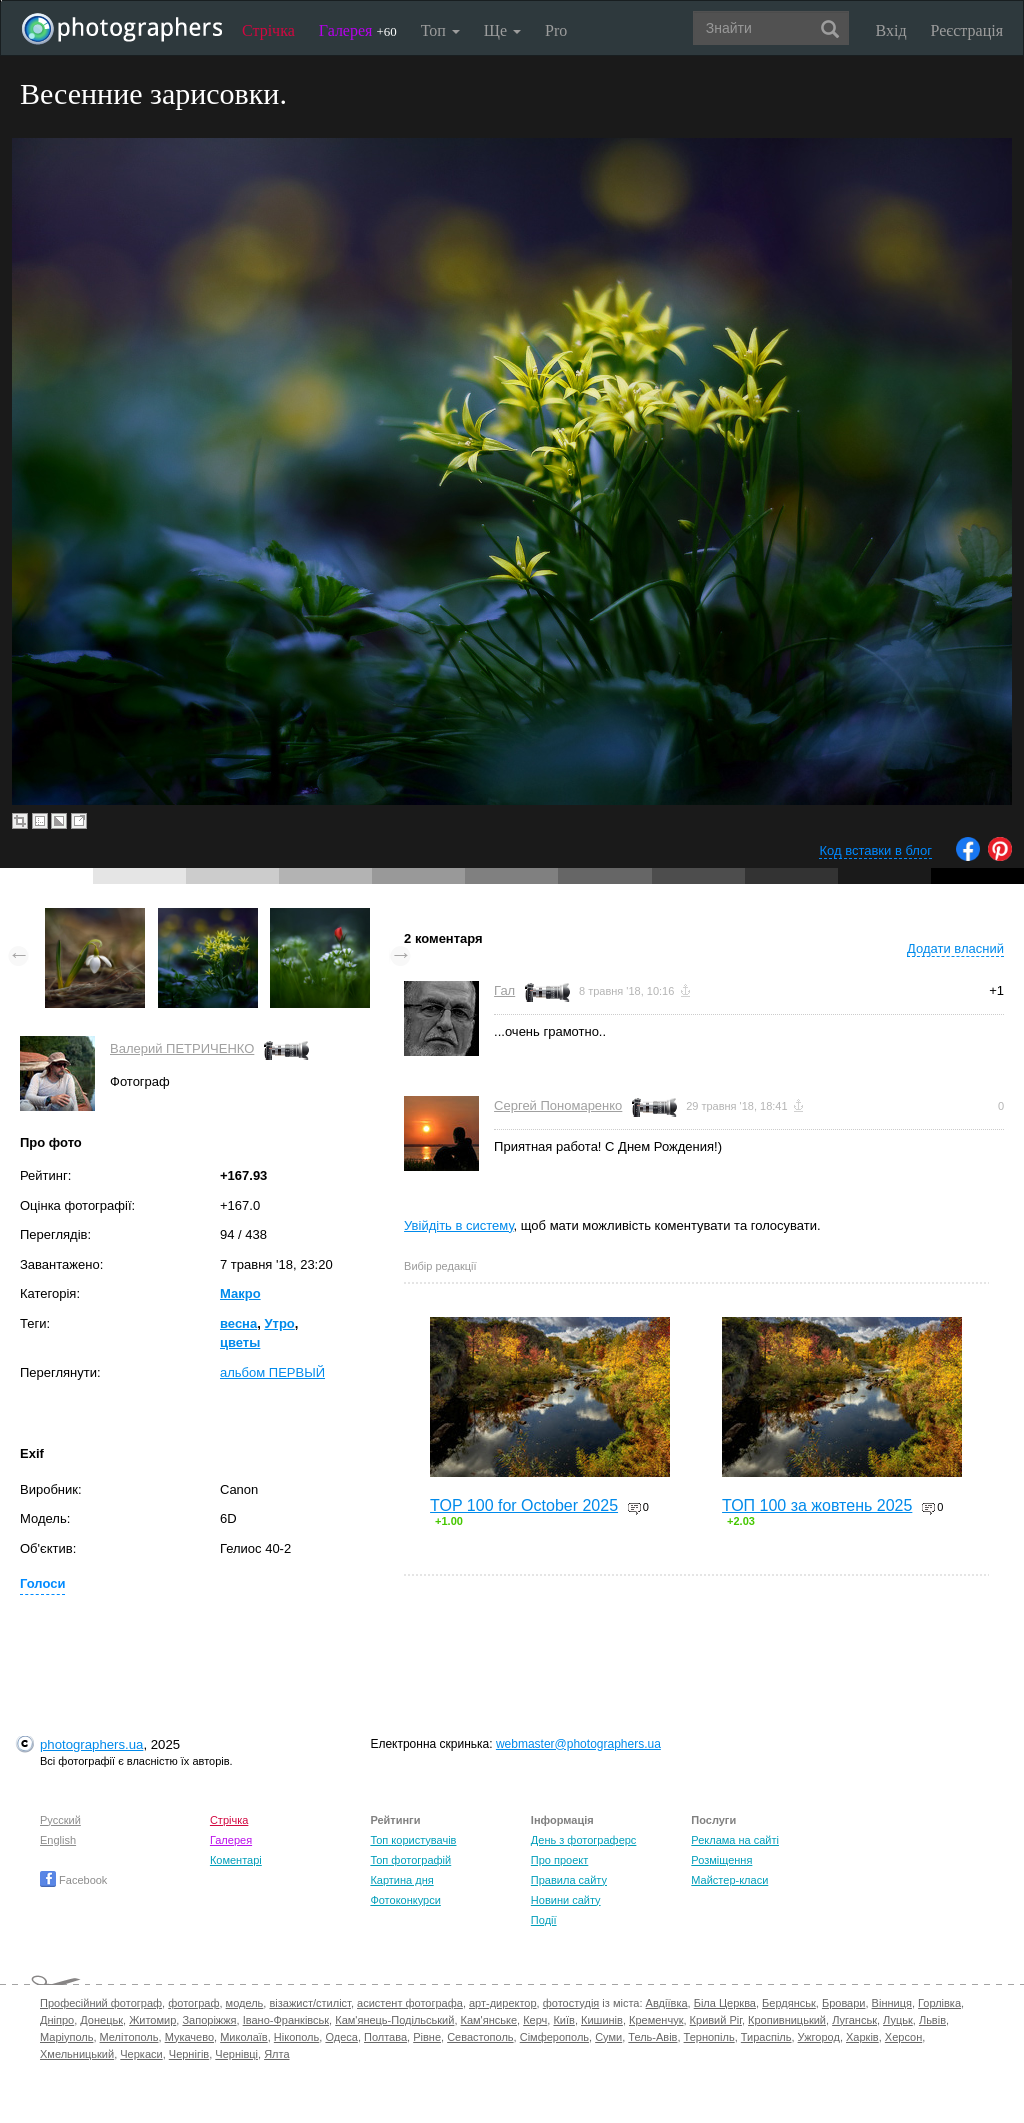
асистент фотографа (410, 2003)
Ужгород (819, 2037)
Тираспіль (766, 2037)
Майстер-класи (729, 1880)
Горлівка (939, 2003)
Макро (240, 1293)
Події (544, 1920)
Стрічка (268, 30)
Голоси (42, 1583)
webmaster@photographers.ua (578, 1744)
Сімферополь (554, 2037)
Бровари (844, 2003)
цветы (240, 1342)
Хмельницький (77, 2054)
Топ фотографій (410, 1860)
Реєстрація (967, 30)
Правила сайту (569, 1880)
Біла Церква (725, 2003)
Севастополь (480, 2037)
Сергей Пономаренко (558, 1105)
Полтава (385, 2037)
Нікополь (296, 2037)
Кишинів (602, 2020)
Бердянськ (789, 2003)
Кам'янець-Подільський (394, 2020)
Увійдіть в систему (459, 1225)
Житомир (152, 2020)
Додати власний (955, 948)
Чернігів (189, 2054)
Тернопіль (709, 2037)
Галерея (358, 30)
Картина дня (401, 1880)
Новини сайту (566, 1900)
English (58, 1840)
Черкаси (141, 2054)
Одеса (341, 2037)
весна (238, 1323)
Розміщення (721, 1860)
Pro (556, 30)
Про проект (559, 1860)
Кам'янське (489, 2020)
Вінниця (892, 2003)
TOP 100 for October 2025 (524, 1505)
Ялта (276, 2054)
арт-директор (503, 2003)
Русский (60, 1820)
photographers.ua (91, 1744)
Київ (563, 2020)
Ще (502, 30)
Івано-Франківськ (286, 2020)
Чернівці (236, 2054)
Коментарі (236, 1860)
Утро (279, 1323)
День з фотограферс (584, 1840)
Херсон (903, 2037)
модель (245, 2003)
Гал (504, 990)
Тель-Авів (652, 2037)
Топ (440, 30)
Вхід (891, 30)
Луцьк (898, 2020)
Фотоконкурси (405, 1900)
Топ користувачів (413, 1840)
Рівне (427, 2037)
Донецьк (101, 2020)
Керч (535, 2020)
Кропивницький (787, 2020)
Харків (862, 2037)
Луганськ (854, 2020)
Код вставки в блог (875, 850)
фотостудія (571, 2003)
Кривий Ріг (716, 2020)
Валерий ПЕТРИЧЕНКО (182, 1048)
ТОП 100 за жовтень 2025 (817, 1505)
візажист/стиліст (309, 2003)
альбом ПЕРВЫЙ (272, 1372)
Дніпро (57, 2020)
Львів (932, 2020)
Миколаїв (244, 2037)
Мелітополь (129, 2037)
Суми (608, 2037)
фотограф (193, 2003)
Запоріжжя (209, 2020)
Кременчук (656, 2020)
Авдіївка (667, 2003)
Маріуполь (66, 2037)
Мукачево (189, 2037)
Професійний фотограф (101, 2003)
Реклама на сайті (735, 1840)
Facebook (73, 1880)
